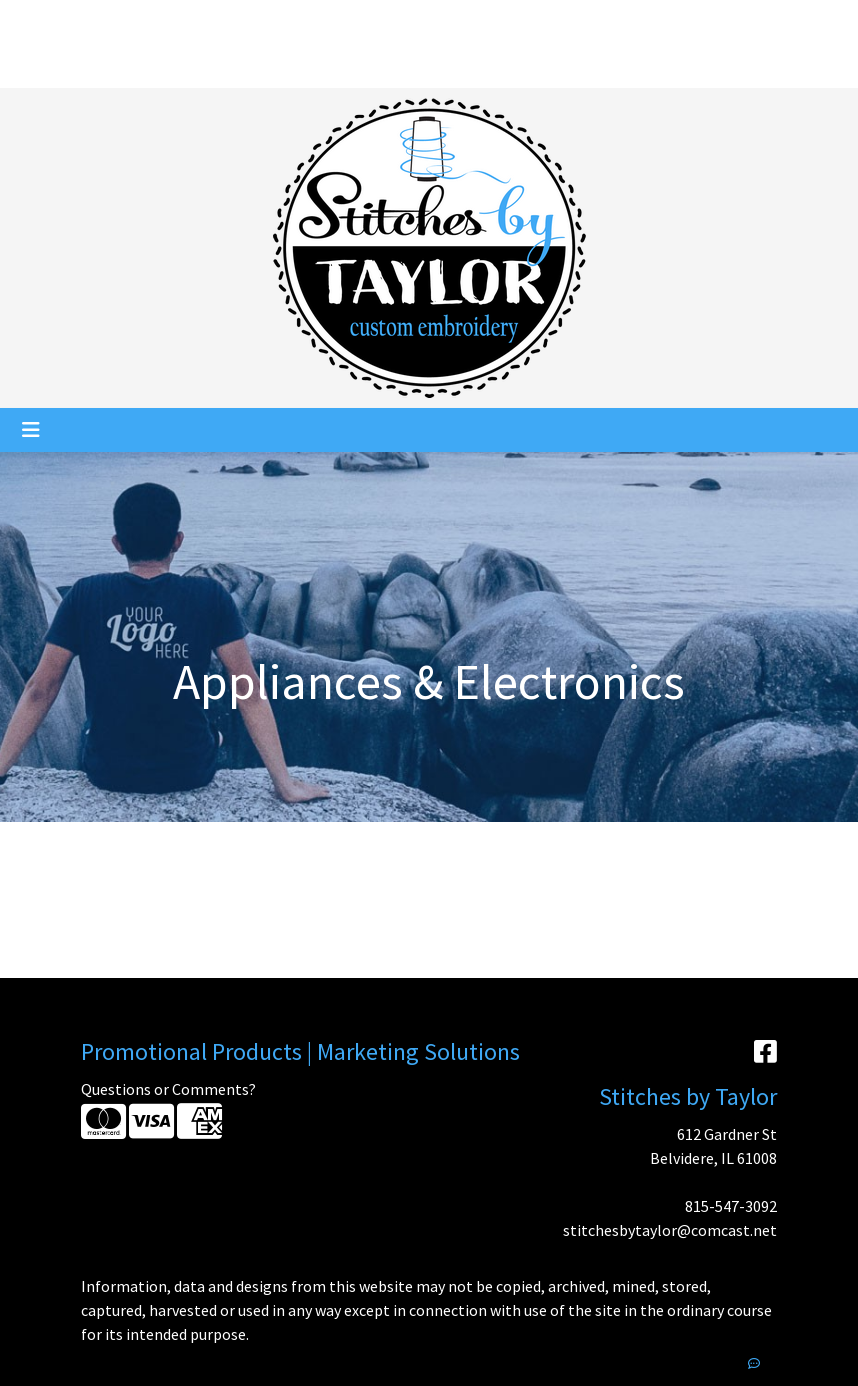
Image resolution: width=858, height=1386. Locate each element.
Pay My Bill (55, 66)
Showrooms (217, 66)
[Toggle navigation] (31, 430)
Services (191, 22)
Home (40, 22)
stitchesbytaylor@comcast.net (670, 1230)
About (96, 22)
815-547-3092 (731, 1206)
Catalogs (297, 22)
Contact (134, 66)
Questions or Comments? (168, 1089)
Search (655, 22)
